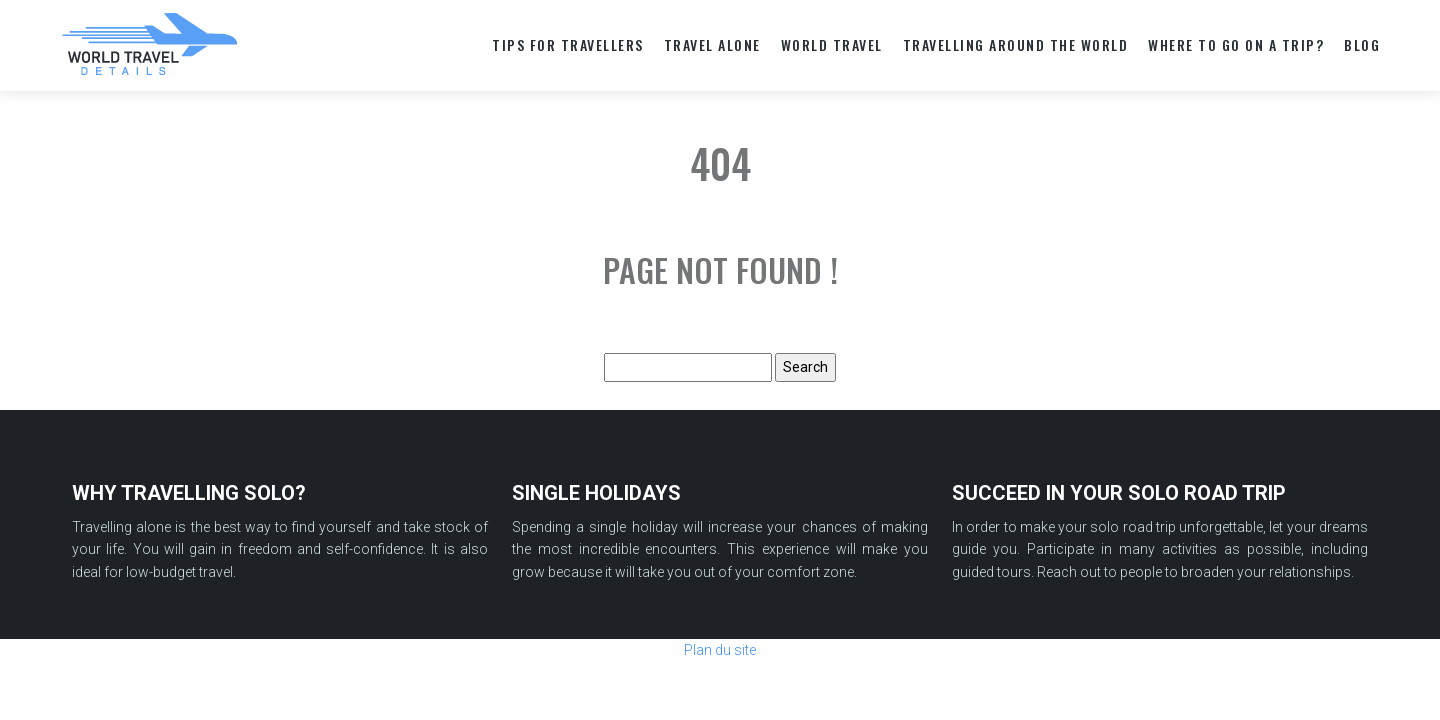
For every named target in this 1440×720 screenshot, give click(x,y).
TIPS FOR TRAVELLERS (568, 44)
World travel (832, 44)
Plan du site (720, 650)
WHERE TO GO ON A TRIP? (1236, 44)
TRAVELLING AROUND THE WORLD (1016, 44)
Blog (1362, 44)
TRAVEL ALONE (712, 44)
